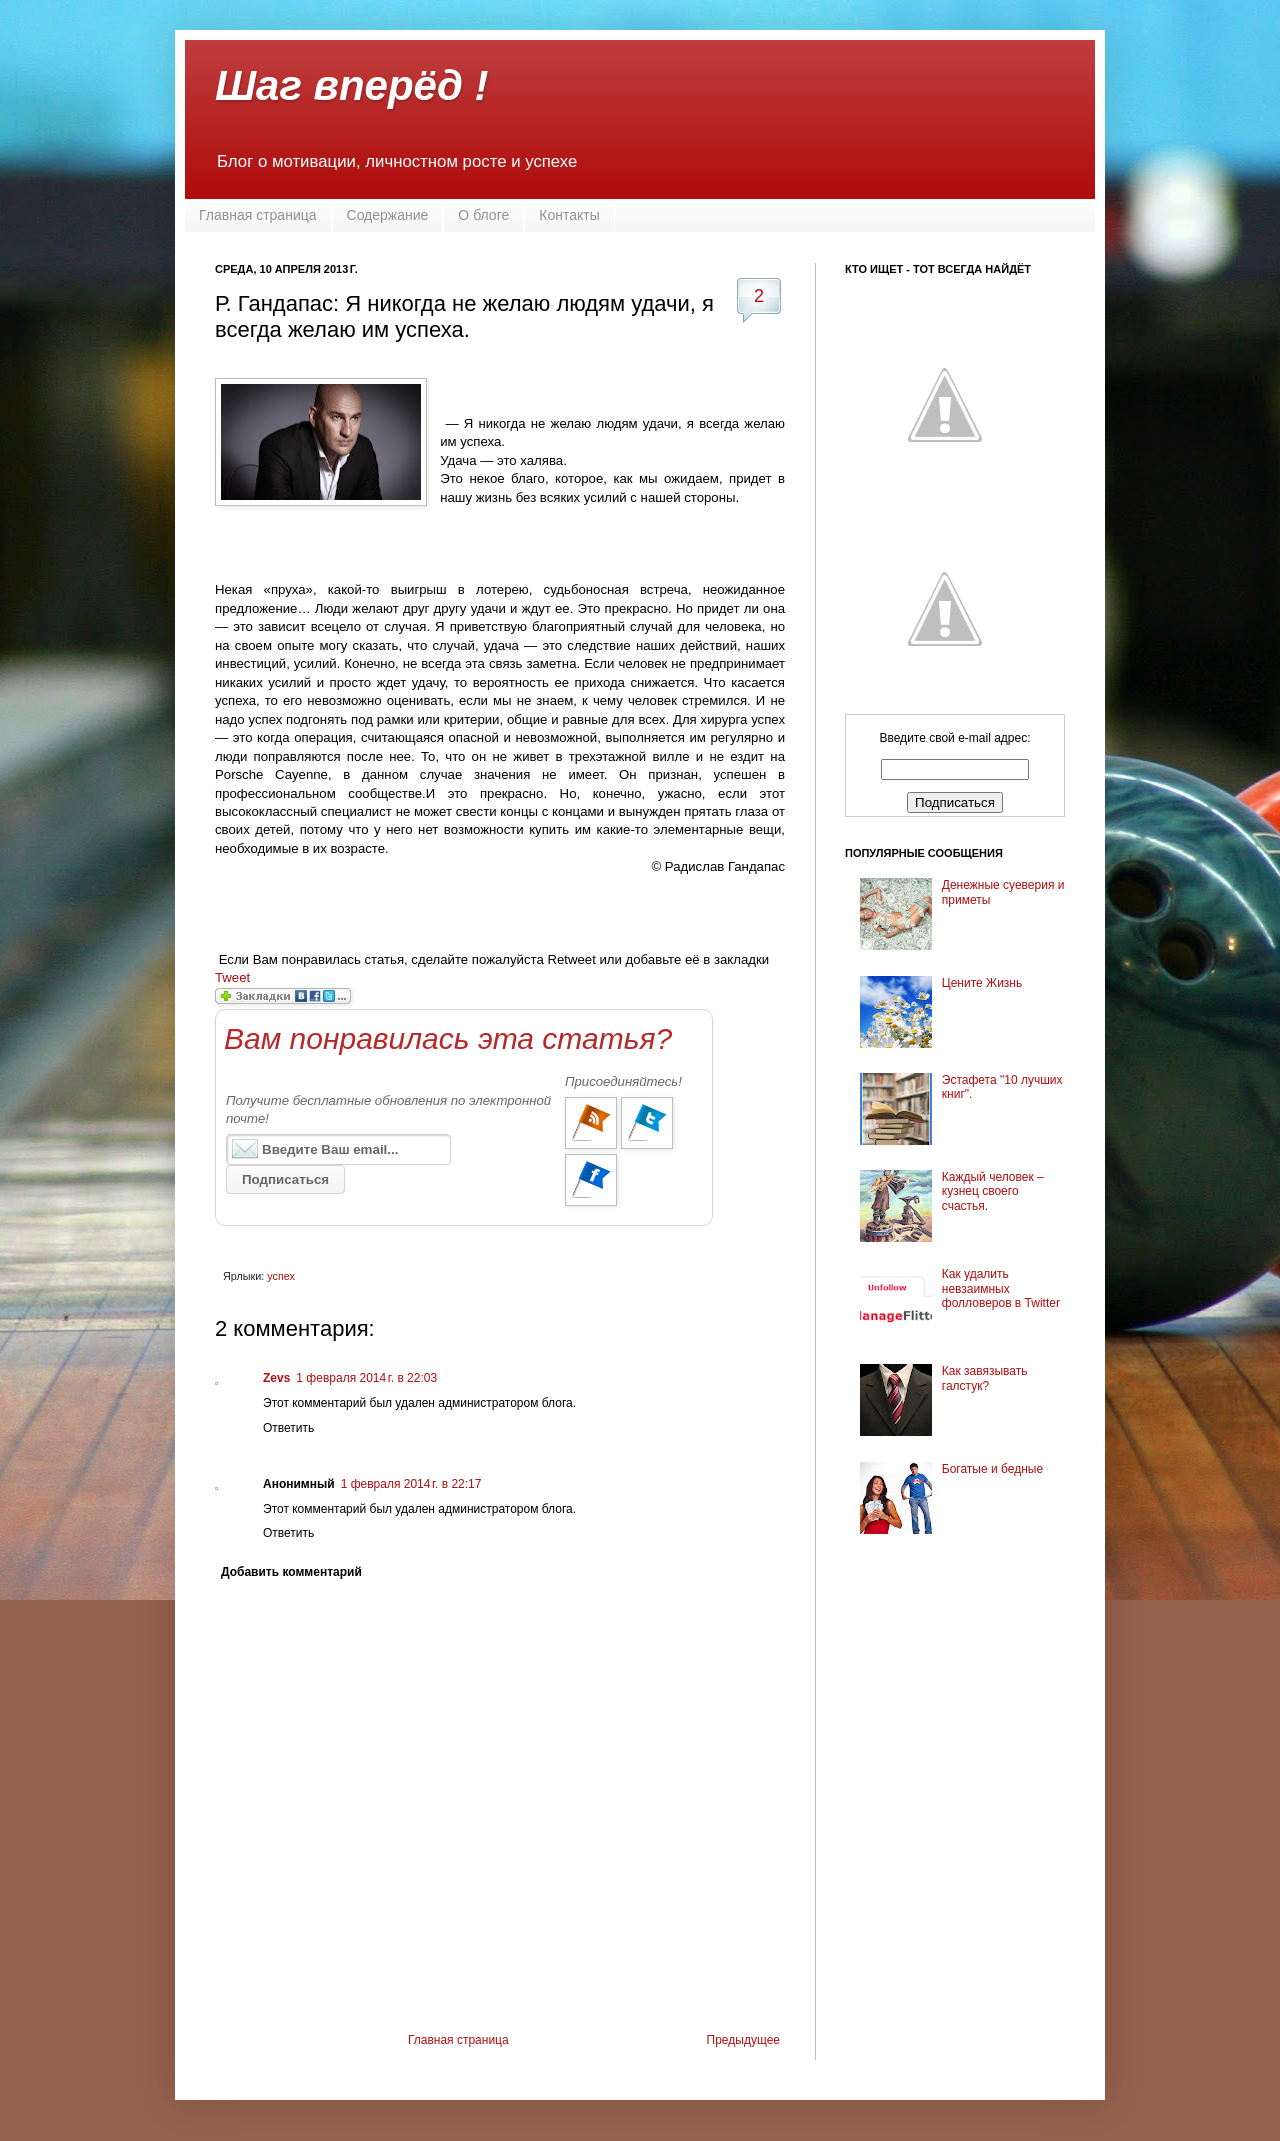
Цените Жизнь (982, 983)
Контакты (569, 215)
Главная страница (258, 215)
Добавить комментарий (291, 1572)
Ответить (288, 1428)
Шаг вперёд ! (352, 85)
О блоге (483, 215)
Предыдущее (743, 2040)
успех (281, 1276)
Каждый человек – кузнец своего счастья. (993, 1191)
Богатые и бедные (992, 1469)
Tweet (232, 977)
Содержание (388, 215)
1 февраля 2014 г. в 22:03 (366, 1378)
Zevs (276, 1378)
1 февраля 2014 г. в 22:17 (411, 1484)
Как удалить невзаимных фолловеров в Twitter (1001, 1288)
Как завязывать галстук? (985, 1378)
